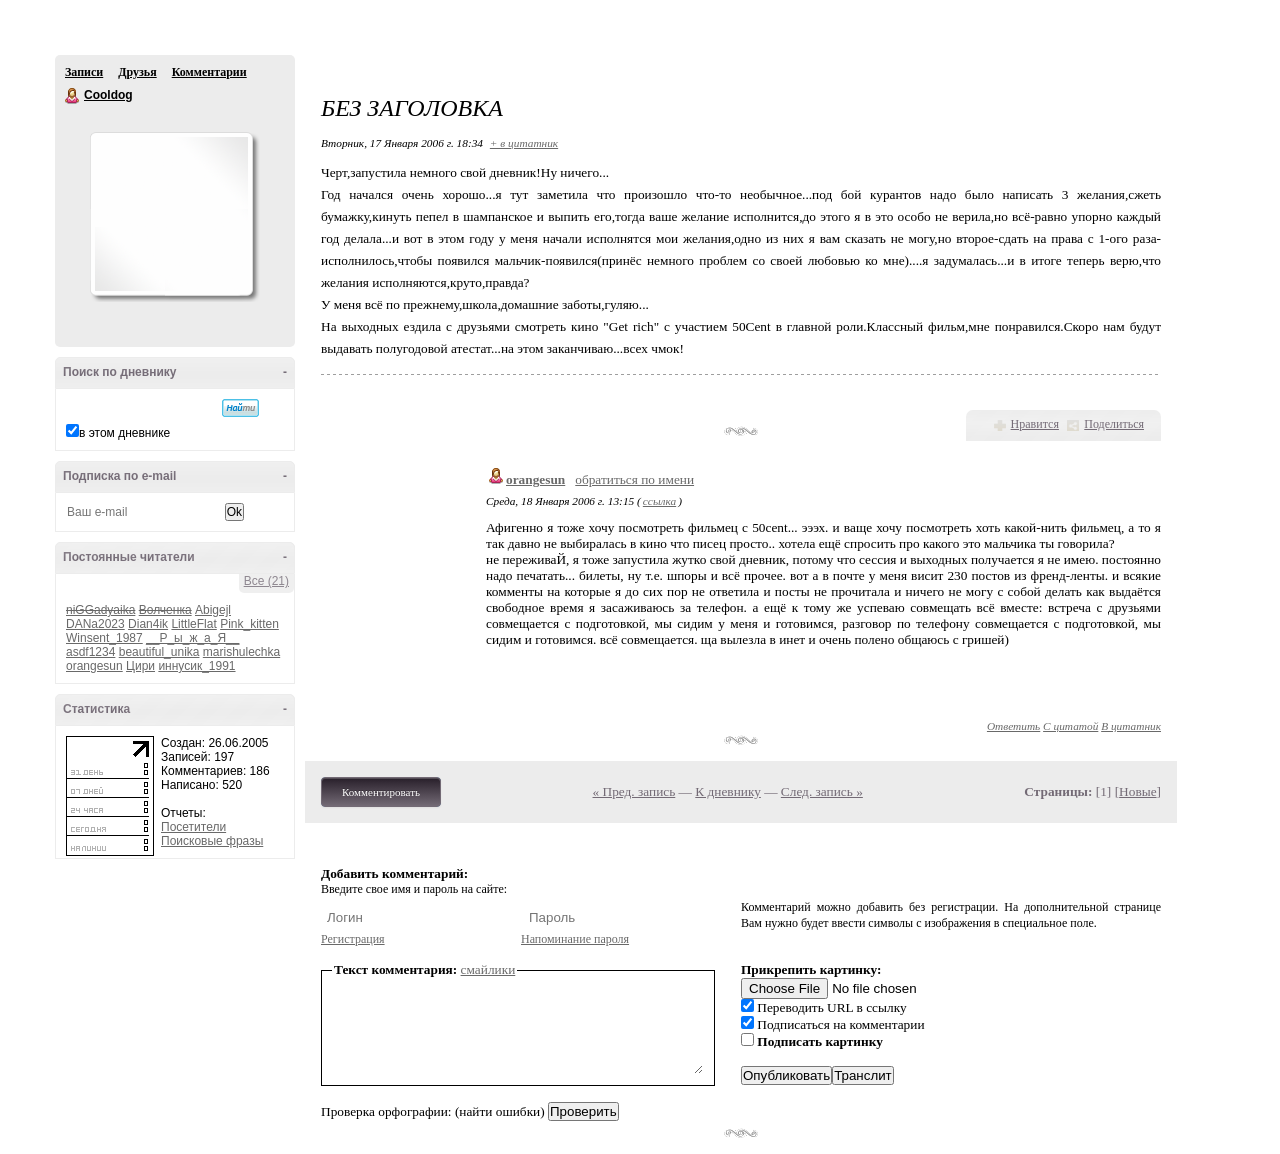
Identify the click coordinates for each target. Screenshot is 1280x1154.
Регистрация (353, 939)
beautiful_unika (159, 652)
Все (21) (266, 581)
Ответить (1013, 726)
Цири (140, 666)
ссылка (659, 501)
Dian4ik (148, 624)
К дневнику (728, 791)
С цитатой (1070, 726)
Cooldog (73, 96)
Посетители (193, 827)
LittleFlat (193, 624)
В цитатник (1131, 726)
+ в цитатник (524, 143)
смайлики (488, 969)
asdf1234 (90, 652)
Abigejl (213, 610)
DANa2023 (95, 624)
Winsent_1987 (104, 638)
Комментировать (381, 792)
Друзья (137, 72)
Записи (84, 72)
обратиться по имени (634, 479)
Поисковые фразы (212, 841)
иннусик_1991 (196, 666)
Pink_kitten (249, 624)
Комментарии (209, 72)
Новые (1137, 791)
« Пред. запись (634, 791)
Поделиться (1114, 424)
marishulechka (241, 652)
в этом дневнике (124, 433)
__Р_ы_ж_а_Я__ (192, 638)
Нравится (1035, 424)
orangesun (94, 666)
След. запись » (822, 791)
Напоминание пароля (575, 939)
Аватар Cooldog (171, 214)
